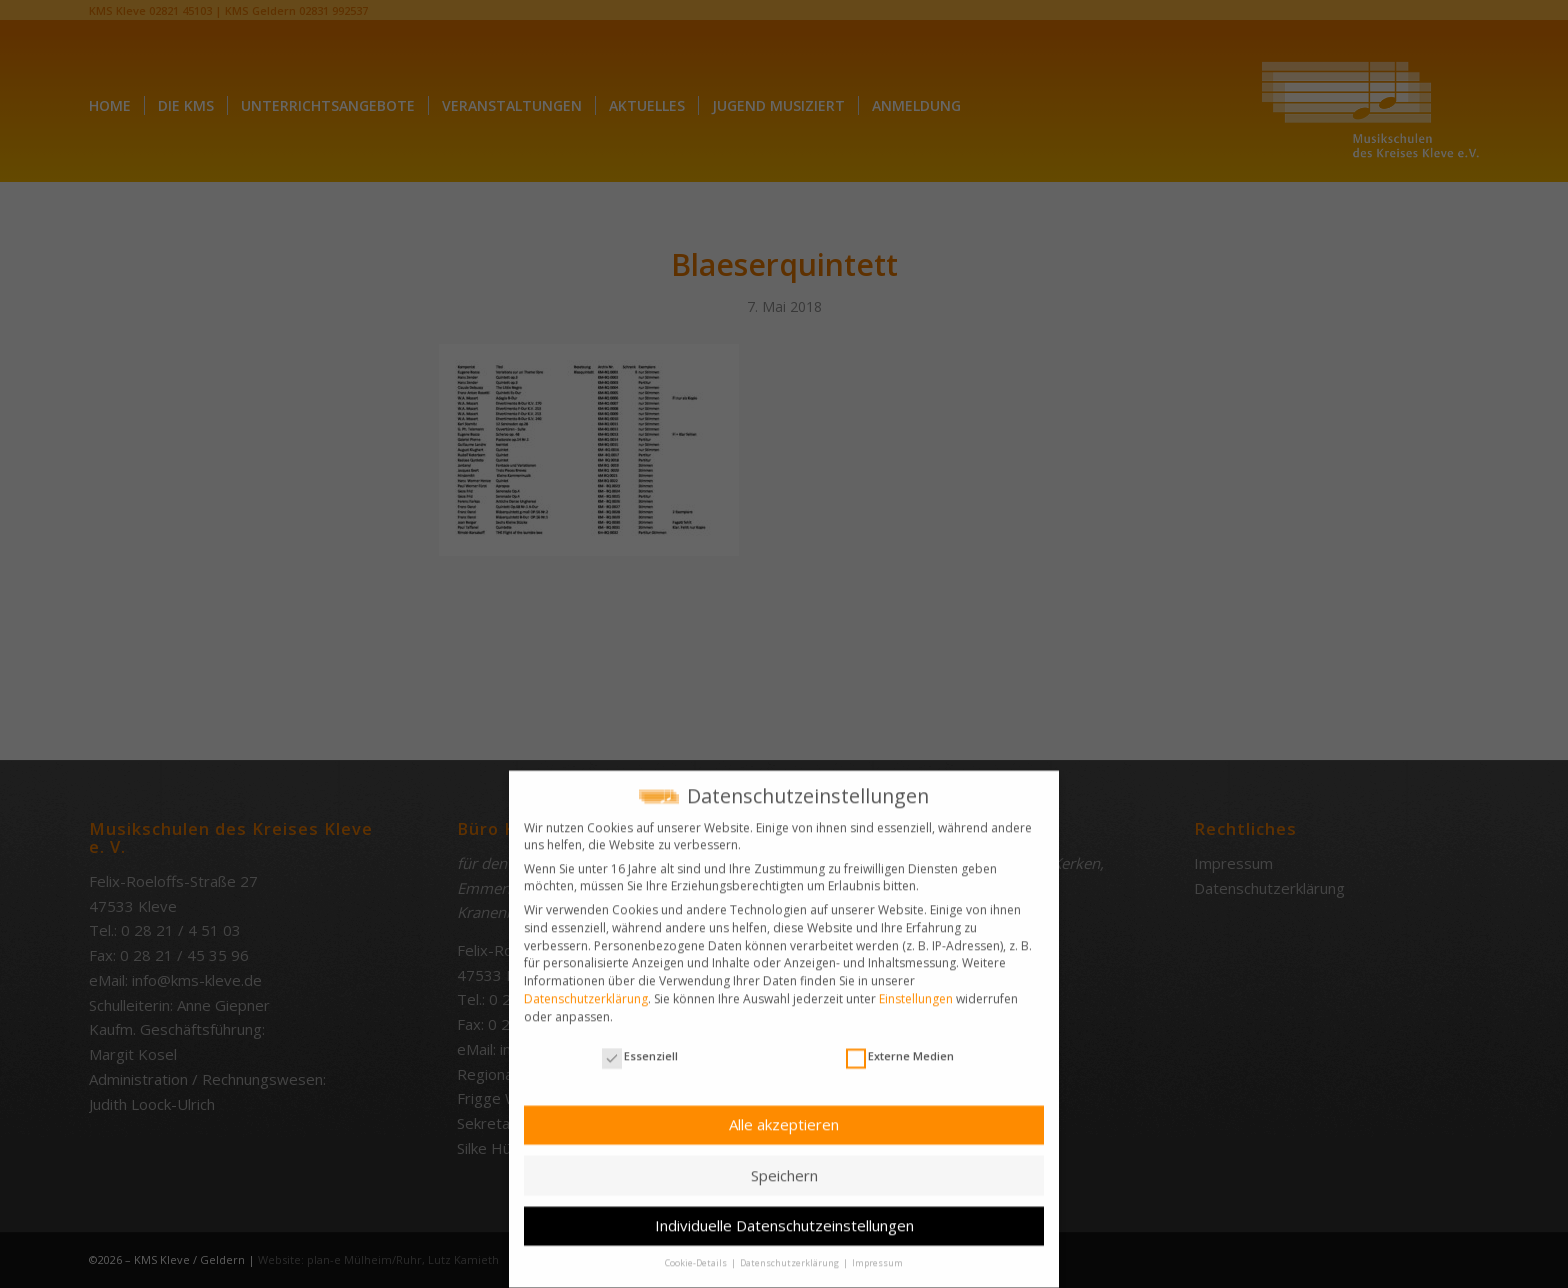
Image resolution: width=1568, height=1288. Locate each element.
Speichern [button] (784, 1165)
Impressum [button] (877, 1253)
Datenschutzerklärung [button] (790, 1253)
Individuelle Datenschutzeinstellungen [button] (784, 1216)
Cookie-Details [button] (697, 1253)
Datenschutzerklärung (586, 988)
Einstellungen (916, 988)
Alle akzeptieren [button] (784, 1115)
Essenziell (640, 1046)
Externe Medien (900, 1046)
